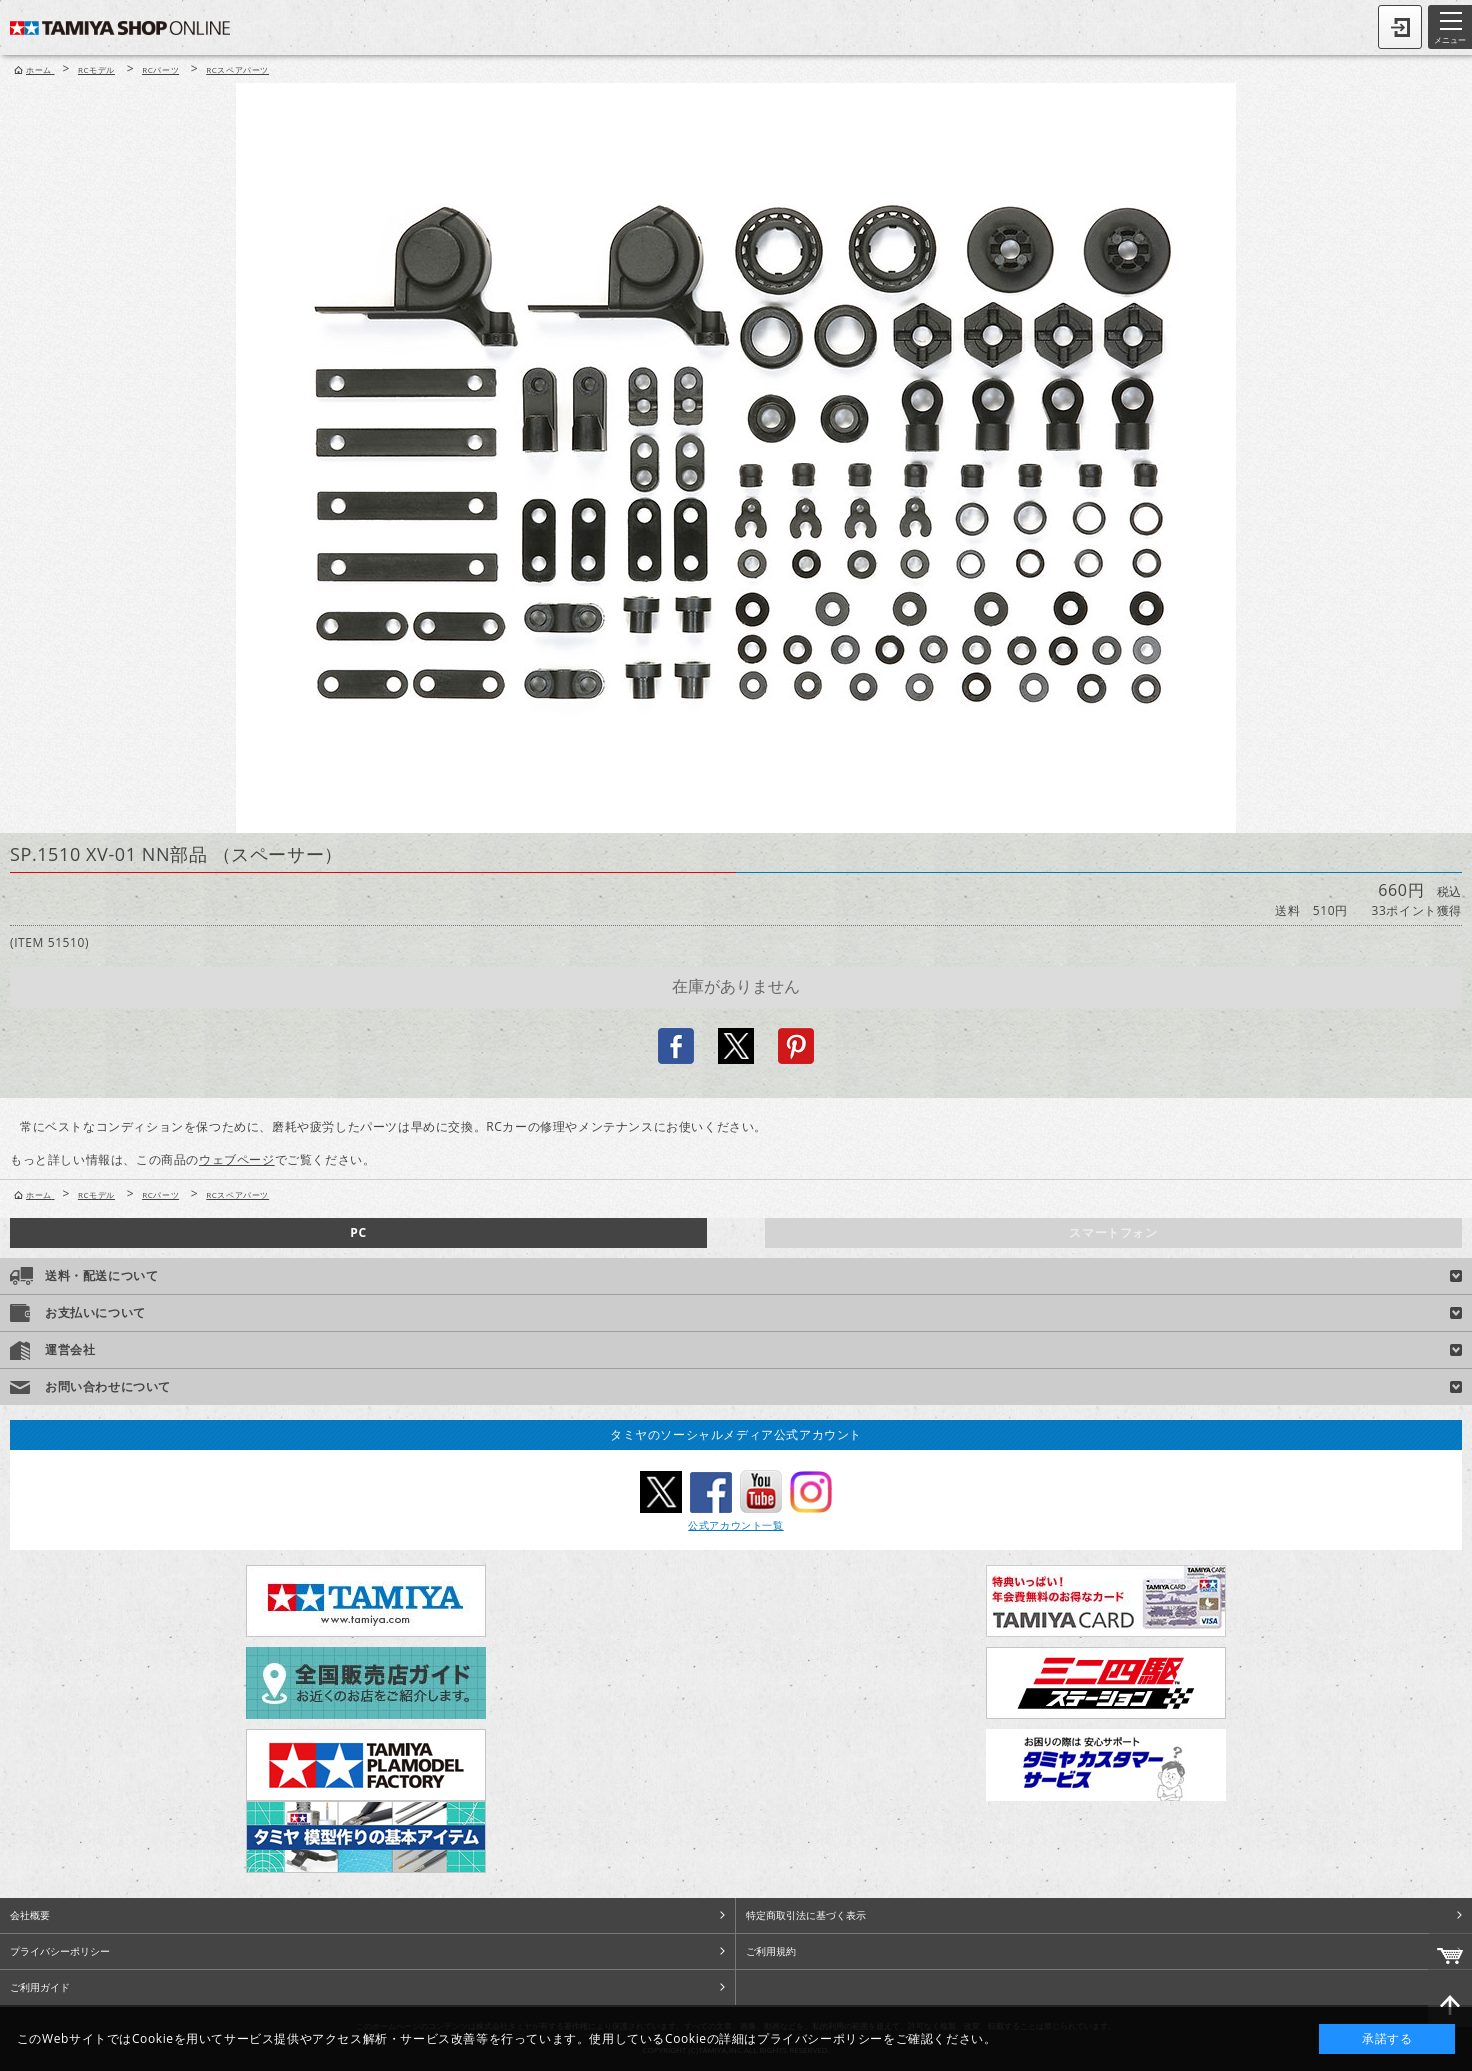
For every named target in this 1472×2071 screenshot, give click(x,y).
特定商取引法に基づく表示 (806, 1915)
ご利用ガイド (40, 1987)
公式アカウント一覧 (735, 1525)
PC (358, 1232)
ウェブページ (237, 1159)
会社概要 (30, 1915)
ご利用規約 (771, 1951)
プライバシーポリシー (60, 1951)
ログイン (1400, 27)
